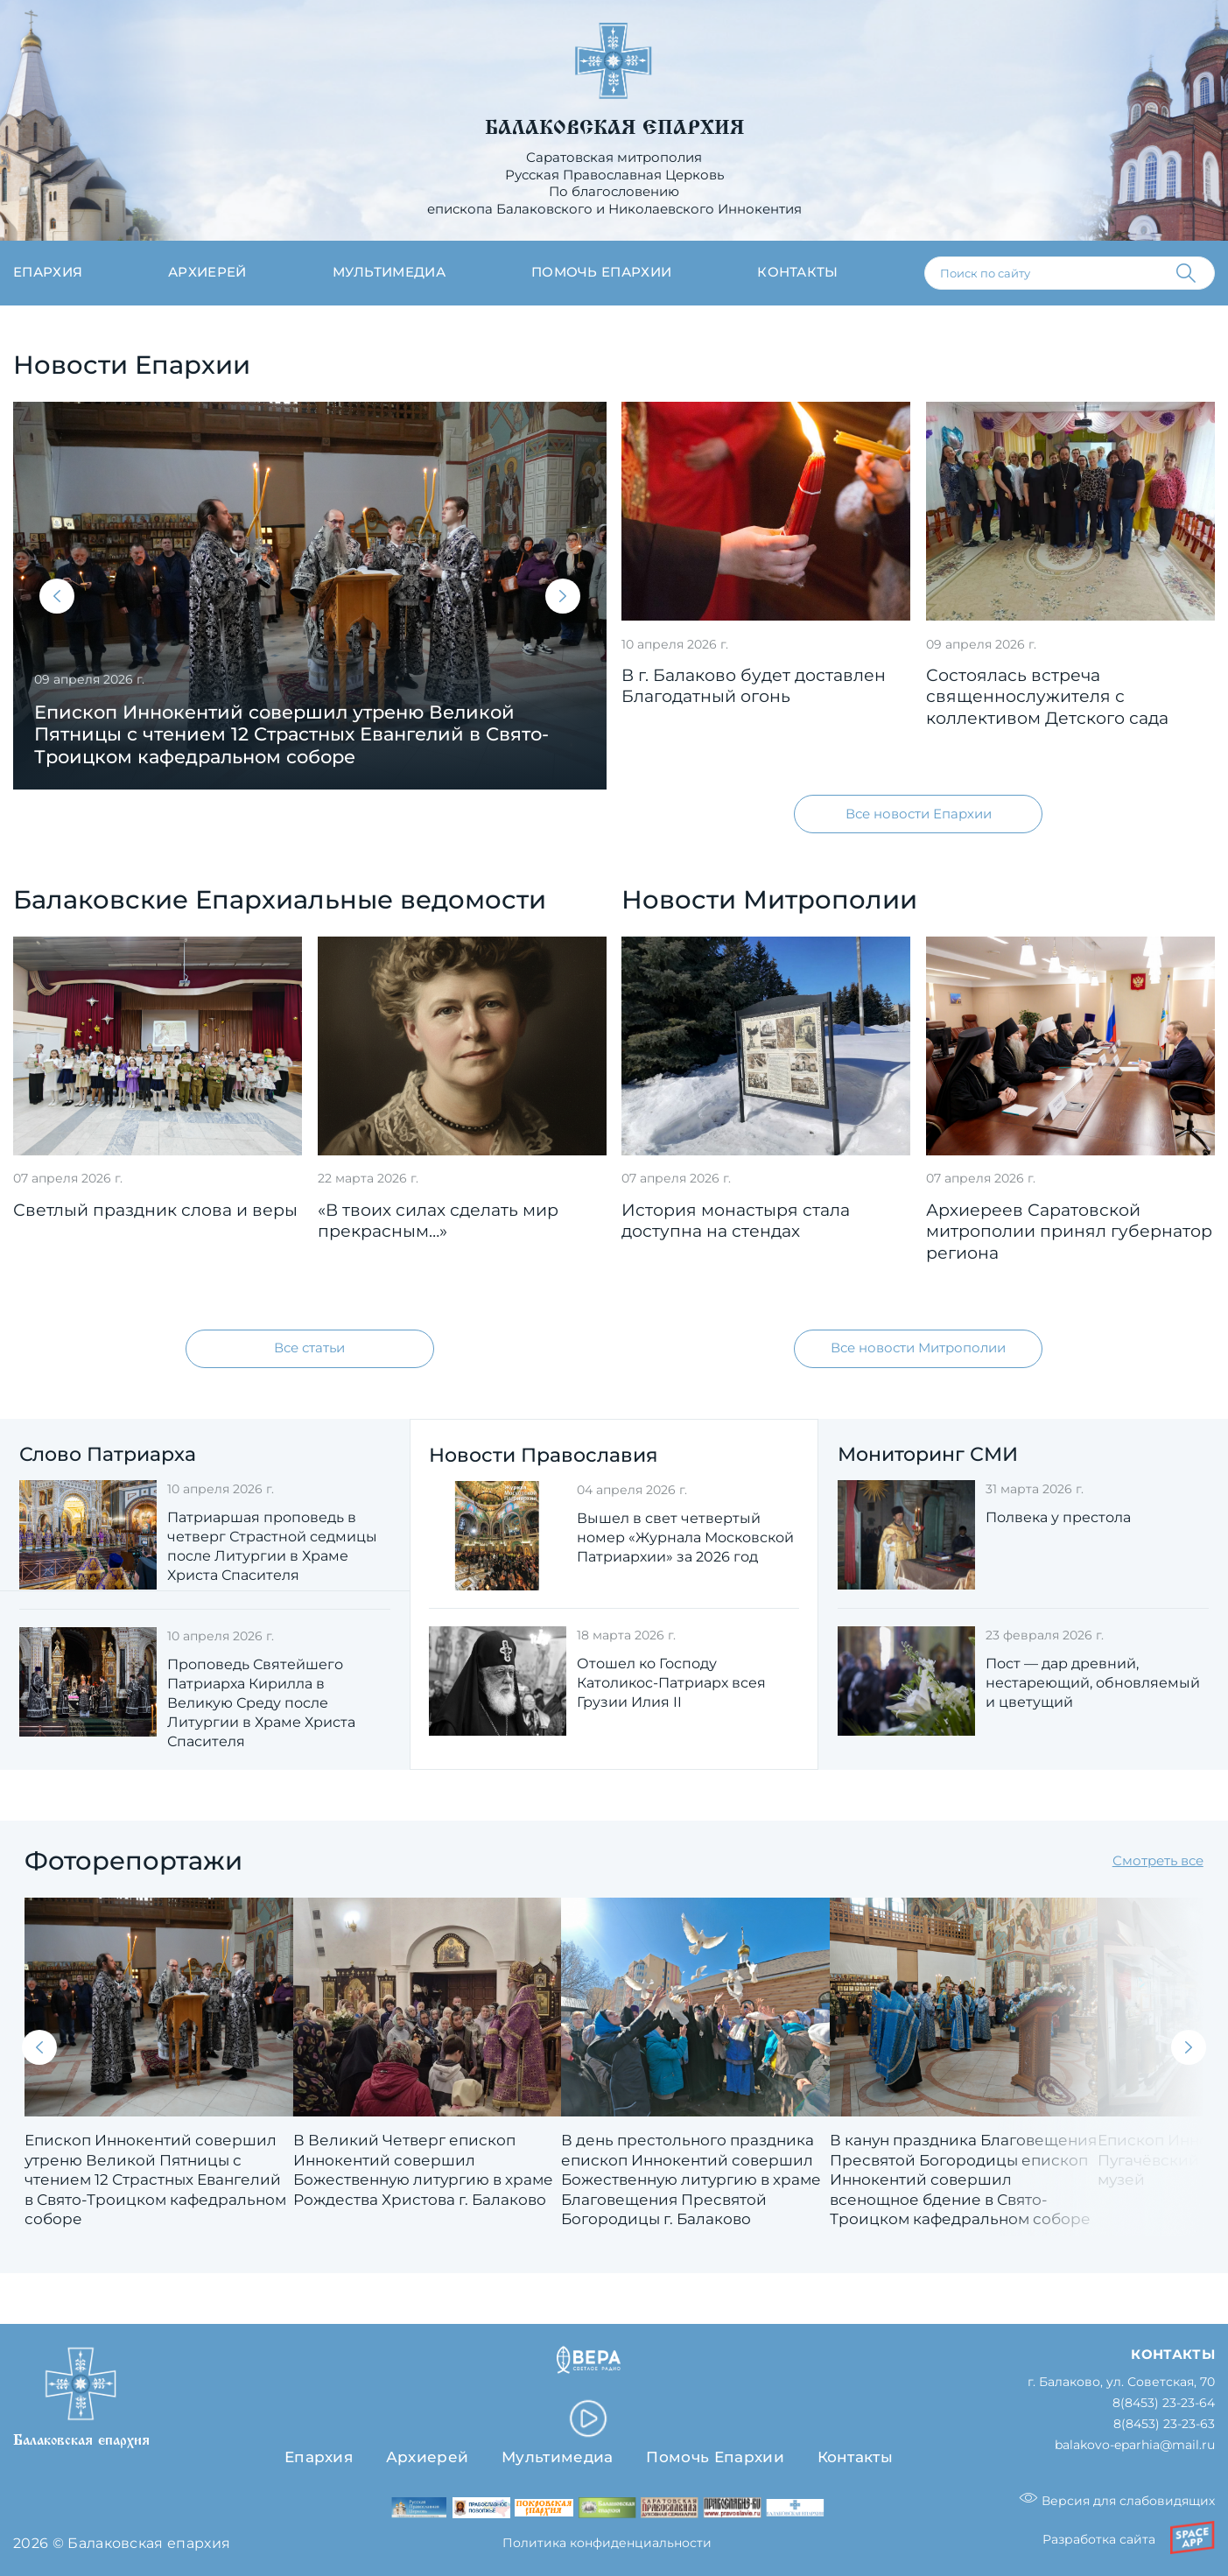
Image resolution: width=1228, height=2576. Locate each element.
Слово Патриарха (107, 1453)
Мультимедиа (389, 272)
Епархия (47, 272)
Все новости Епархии (919, 814)
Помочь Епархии (714, 2457)
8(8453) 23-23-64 (1163, 2403)
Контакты (798, 272)
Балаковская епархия (614, 128)
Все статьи (309, 1349)
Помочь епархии (601, 272)
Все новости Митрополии (918, 1349)
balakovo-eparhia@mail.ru (1135, 2445)
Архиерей (207, 272)
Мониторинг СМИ (928, 1453)
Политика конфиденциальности (607, 2543)
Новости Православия (543, 1454)
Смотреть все (1157, 1861)
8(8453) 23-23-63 (1164, 2424)
